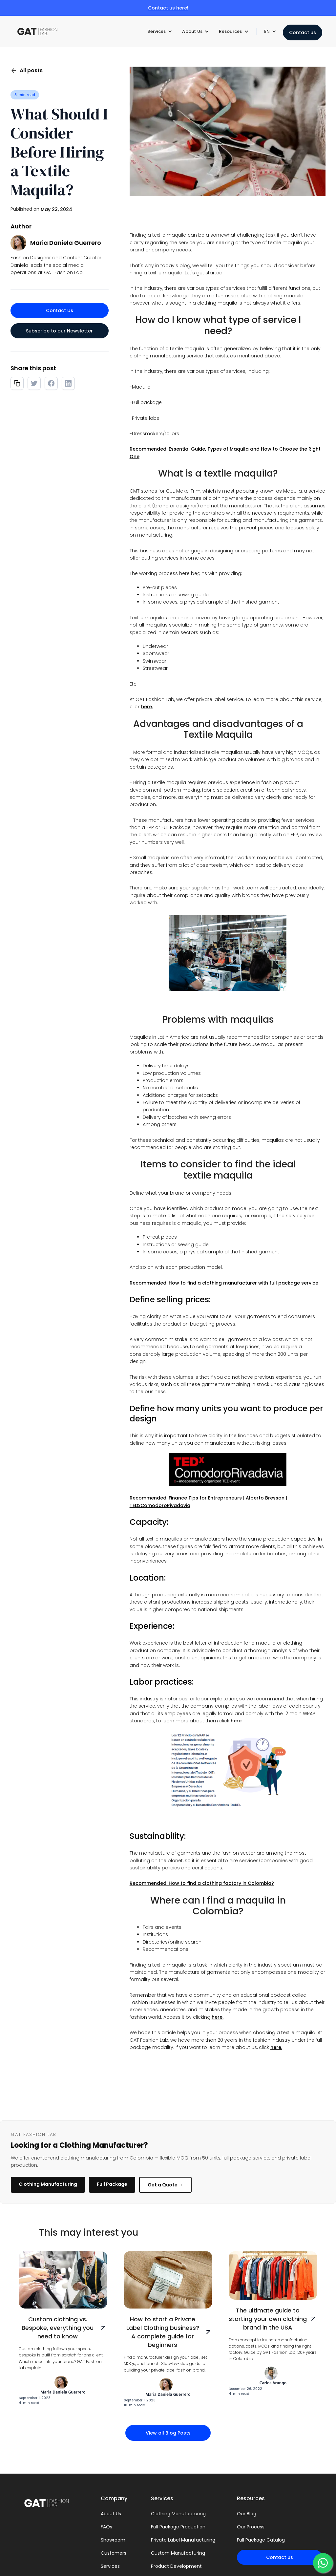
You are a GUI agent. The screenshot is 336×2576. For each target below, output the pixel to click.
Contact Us (59, 310)
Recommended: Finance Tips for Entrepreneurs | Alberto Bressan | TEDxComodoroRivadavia (208, 1501)
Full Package (112, 2184)
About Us (111, 2513)
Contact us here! (168, 8)
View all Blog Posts (168, 2433)
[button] (160, 31)
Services (110, 2566)
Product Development (176, 2566)
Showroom (113, 2540)
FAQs (106, 2526)
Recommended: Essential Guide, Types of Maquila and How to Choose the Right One (225, 452)
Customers (113, 2553)
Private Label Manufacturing (183, 2540)
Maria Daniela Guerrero (65, 243)
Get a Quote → (165, 2185)
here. (147, 706)
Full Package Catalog (261, 2540)
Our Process (250, 2526)
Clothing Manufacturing (48, 2184)
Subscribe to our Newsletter (59, 331)
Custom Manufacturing (178, 2553)
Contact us (302, 32)
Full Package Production (178, 2526)
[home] (40, 31)
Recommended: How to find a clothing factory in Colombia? (202, 1883)
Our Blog (246, 2513)
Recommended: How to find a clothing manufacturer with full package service (224, 1283)
